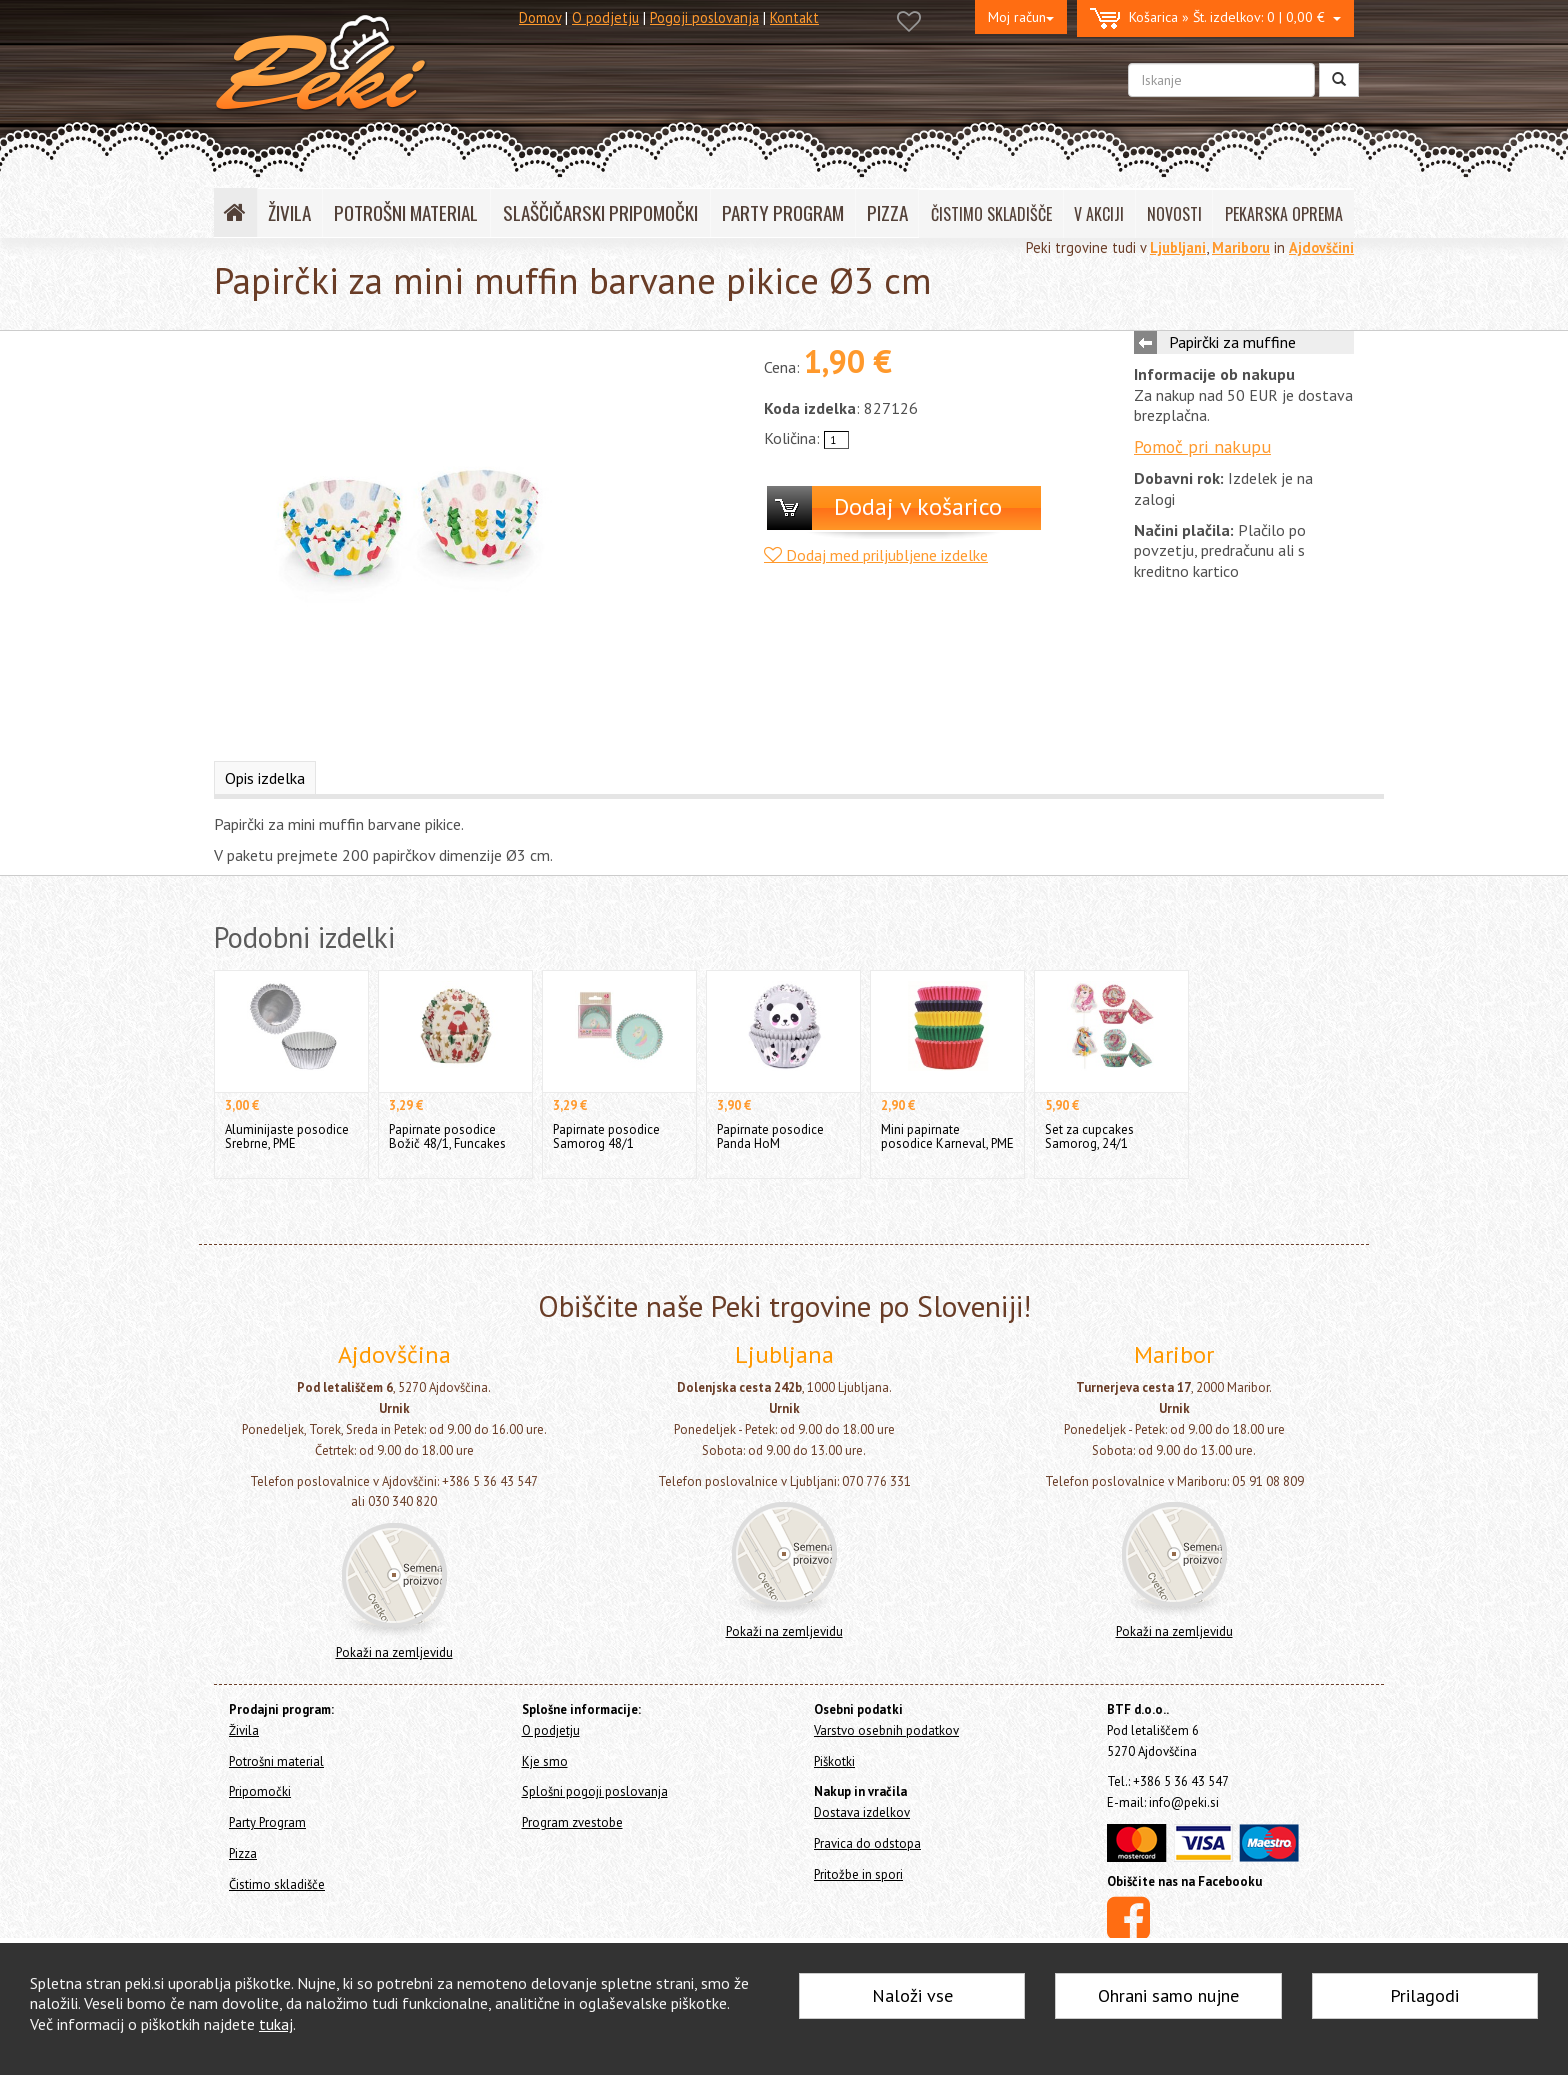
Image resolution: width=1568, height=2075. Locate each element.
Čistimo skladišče (277, 1884)
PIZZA (887, 212)
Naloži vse (912, 1995)
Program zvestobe (572, 1822)
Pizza (243, 1853)
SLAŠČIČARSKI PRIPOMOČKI (600, 212)
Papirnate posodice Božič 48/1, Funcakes (447, 1136)
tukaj (276, 2024)
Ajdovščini (1321, 247)
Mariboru (1241, 247)
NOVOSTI (1174, 214)
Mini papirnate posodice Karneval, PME (947, 1136)
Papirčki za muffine (1232, 342)
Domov (540, 17)
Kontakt (794, 17)
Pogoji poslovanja (704, 17)
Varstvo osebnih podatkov (886, 1730)
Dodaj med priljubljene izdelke (876, 555)
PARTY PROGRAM (783, 212)
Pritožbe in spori (858, 1874)
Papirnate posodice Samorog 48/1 (606, 1136)
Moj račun (1021, 17)
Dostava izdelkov (862, 1812)
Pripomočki (260, 1791)
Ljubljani (1178, 247)
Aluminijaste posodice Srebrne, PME (287, 1136)
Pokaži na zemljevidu (394, 1652)
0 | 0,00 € (1215, 18)
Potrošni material (276, 1761)
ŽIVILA (289, 212)
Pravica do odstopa (867, 1843)
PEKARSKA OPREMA (1284, 214)
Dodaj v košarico (918, 506)
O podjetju (605, 17)
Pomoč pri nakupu (1202, 446)
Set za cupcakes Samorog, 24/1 (1089, 1136)
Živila (244, 1730)
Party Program (267, 1822)
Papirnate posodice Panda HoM (770, 1136)
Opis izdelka (265, 778)
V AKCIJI (1099, 214)
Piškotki (834, 1761)
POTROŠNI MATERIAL (406, 212)
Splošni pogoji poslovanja (595, 1791)
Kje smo (545, 1761)
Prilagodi (1424, 1995)
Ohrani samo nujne (1168, 1995)
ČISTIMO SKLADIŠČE (991, 214)
